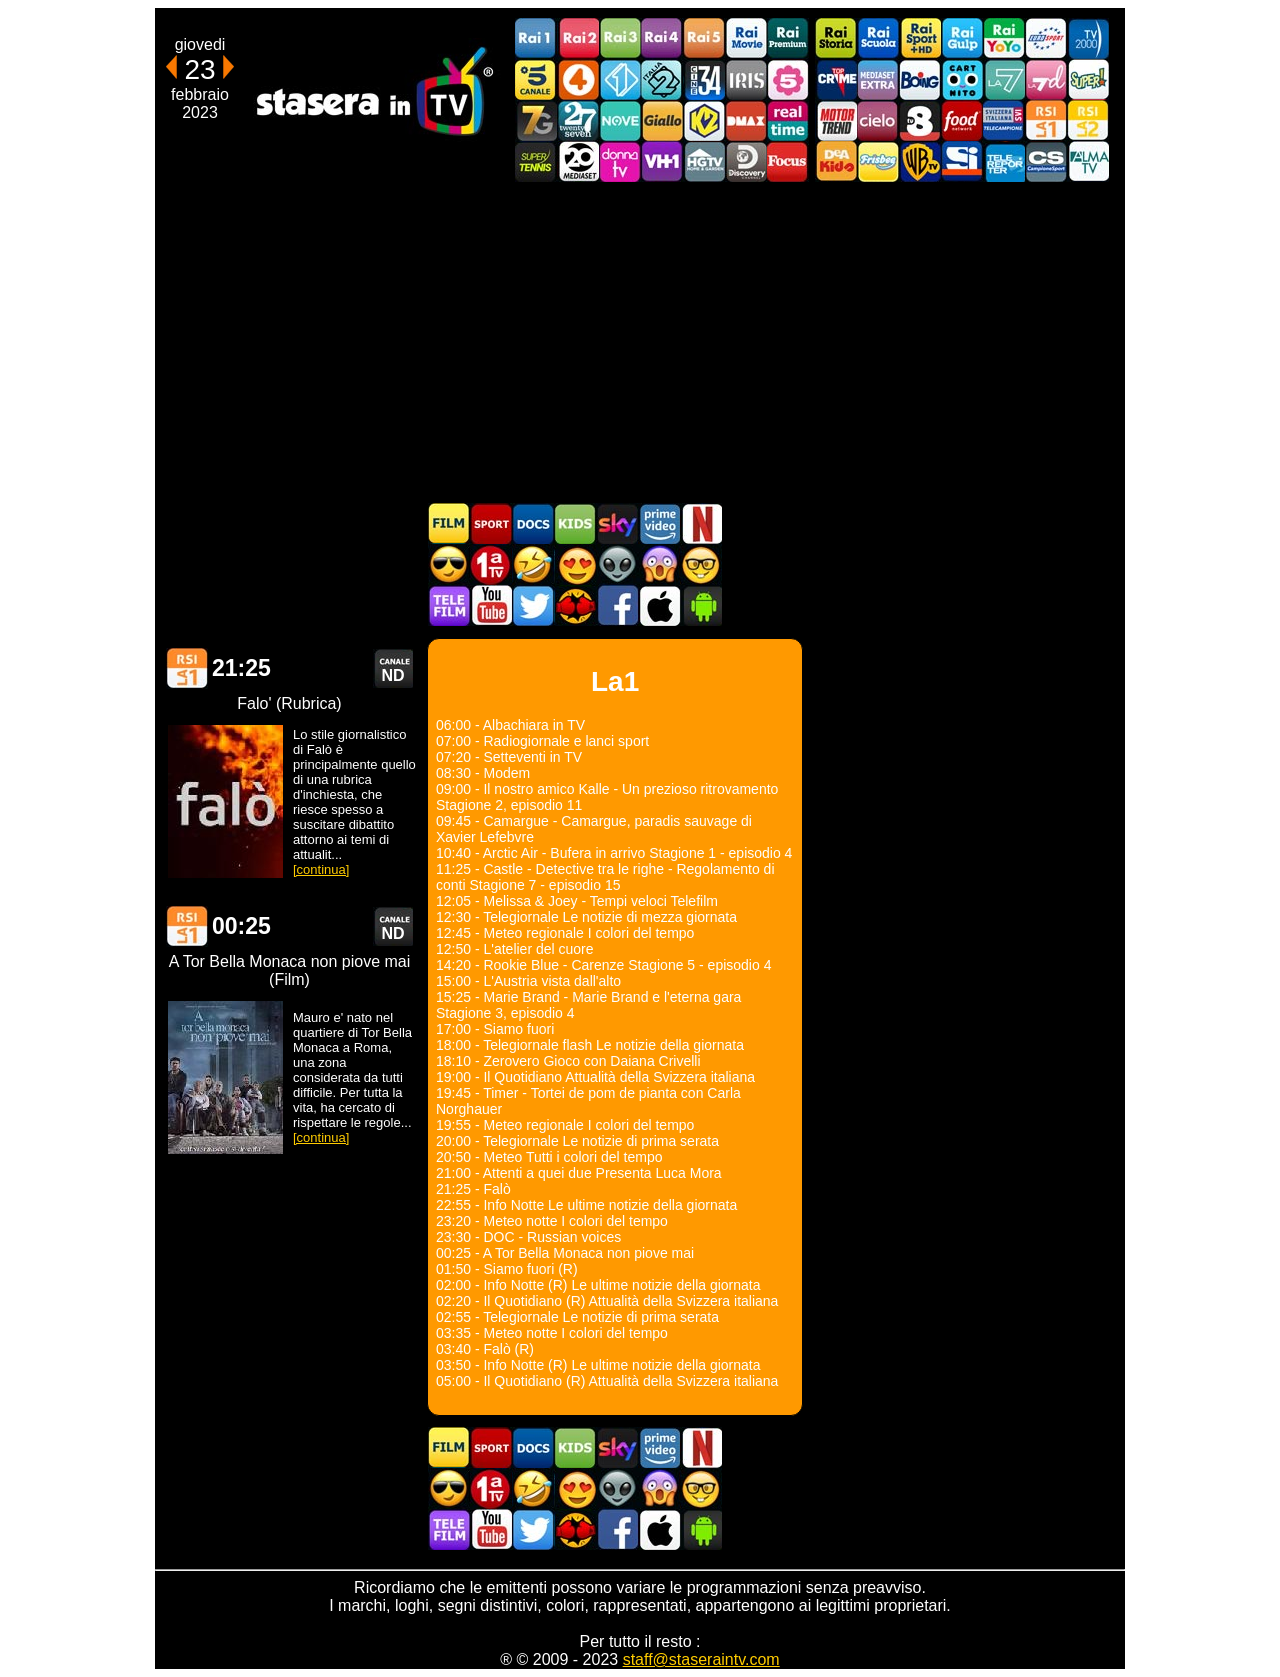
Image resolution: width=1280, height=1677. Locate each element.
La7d (1046, 79)
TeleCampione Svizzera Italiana (1004, 120)
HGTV (704, 161)
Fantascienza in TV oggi (617, 564)
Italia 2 (662, 79)
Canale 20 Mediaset (578, 161)
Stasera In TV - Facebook (617, 605)
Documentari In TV (533, 523)
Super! (1088, 79)
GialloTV (662, 120)
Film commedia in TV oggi (533, 564)
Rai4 (662, 38)
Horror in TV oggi (659, 564)
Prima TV (491, 564)
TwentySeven (578, 120)
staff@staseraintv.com (701, 1659)
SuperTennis (536, 161)
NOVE (620, 120)
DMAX (746, 120)
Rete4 (578, 79)
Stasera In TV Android (701, 605)
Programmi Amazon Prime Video (659, 523)
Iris (746, 79)
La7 (1004, 79)
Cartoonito (962, 79)
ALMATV (1088, 161)
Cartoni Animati (575, 523)
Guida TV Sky (617, 523)
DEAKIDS (836, 161)
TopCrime (836, 79)
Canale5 (536, 79)
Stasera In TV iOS (659, 605)
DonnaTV (620, 161)
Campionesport (1046, 161)
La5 (788, 79)
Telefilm (449, 605)
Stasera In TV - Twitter (533, 605)
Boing (920, 79)
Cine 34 (704, 79)
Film (449, 523)
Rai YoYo (1004, 38)
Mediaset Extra (878, 79)
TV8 (920, 120)
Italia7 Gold (536, 120)
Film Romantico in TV (575, 564)
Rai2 (578, 38)
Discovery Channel (746, 161)
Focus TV (788, 161)
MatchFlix (575, 605)
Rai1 (536, 38)
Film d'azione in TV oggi (449, 564)
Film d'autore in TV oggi (701, 564)
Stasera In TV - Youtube (491, 605)
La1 (187, 668)
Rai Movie (746, 38)
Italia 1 (620, 79)
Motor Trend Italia (836, 120)
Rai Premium (788, 38)
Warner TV (920, 161)
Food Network (962, 120)
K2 (704, 120)
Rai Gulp (962, 38)
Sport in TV (491, 523)
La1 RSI (1046, 120)
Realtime (788, 120)
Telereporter (1004, 161)
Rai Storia (836, 38)
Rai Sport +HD (920, 38)
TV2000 (1088, 38)
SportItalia (962, 161)
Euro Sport (1046, 38)
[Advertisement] (640, 342)
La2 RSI (1088, 120)
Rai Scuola (878, 38)
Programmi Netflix (701, 523)
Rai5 (704, 38)
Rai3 (620, 38)
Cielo (878, 120)
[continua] (321, 869)
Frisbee (878, 161)
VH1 (662, 161)
